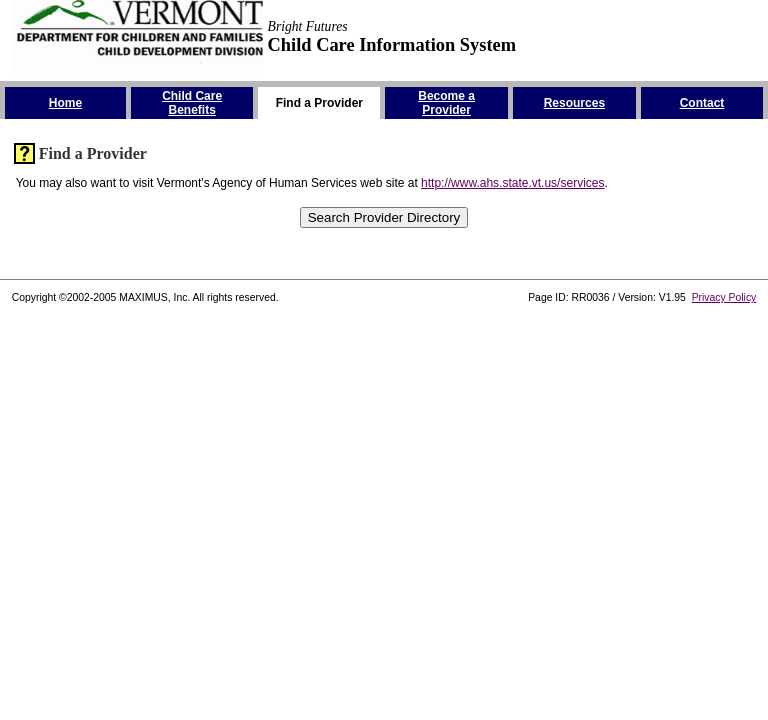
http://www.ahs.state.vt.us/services (512, 183)
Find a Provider (93, 153)
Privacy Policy (724, 297)
